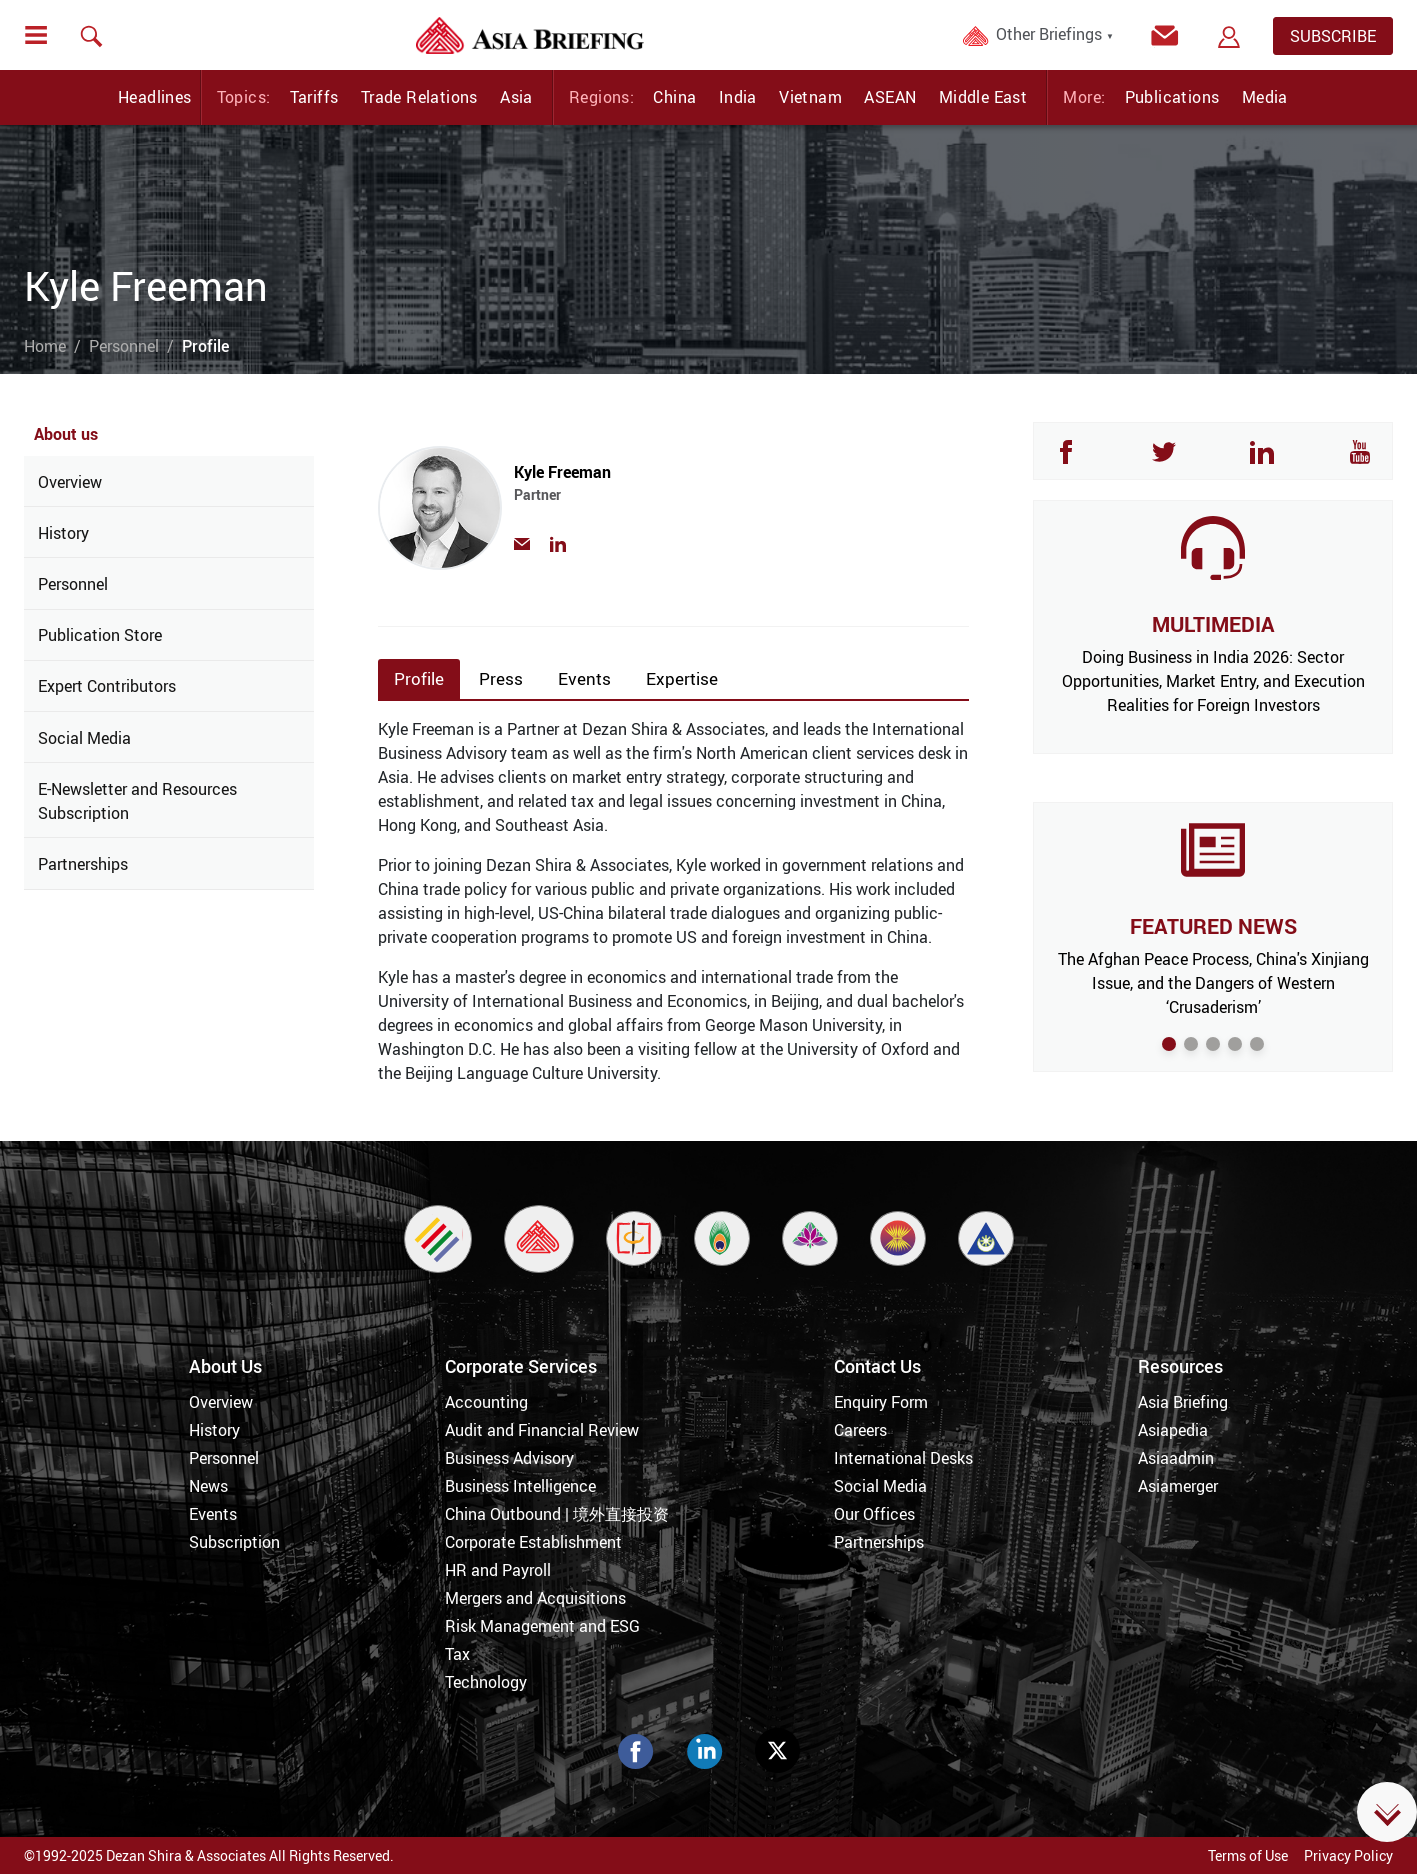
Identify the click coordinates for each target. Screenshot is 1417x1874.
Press (501, 678)
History (63, 533)
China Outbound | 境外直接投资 (557, 1514)
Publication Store (100, 635)
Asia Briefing (1183, 1402)
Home (45, 346)
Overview (70, 482)
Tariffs (314, 97)
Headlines (155, 97)
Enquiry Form (881, 1402)
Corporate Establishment (533, 1542)
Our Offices (874, 1514)
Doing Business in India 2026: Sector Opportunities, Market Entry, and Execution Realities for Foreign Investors (1213, 681)
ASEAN (890, 97)
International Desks (903, 1458)
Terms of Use (1248, 1855)
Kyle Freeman (691, 492)
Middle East (983, 97)
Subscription (234, 1542)
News (208, 1486)
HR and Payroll (498, 1570)
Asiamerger (1178, 1486)
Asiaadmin (1176, 1458)
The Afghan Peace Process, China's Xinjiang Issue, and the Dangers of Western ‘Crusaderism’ (1213, 983)
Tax (457, 1654)
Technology (486, 1682)
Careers (860, 1430)
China (674, 97)
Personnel (124, 346)
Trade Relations (419, 97)
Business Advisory (509, 1458)
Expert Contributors (107, 686)
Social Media (84, 738)
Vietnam (810, 97)
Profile (419, 678)
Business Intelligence (520, 1486)
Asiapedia (1173, 1430)
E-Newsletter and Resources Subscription (137, 801)
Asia (516, 97)
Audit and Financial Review (542, 1430)
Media (1265, 97)
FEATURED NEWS (1213, 926)
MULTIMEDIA (1213, 624)
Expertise (682, 678)
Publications (1172, 97)
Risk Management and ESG (542, 1626)
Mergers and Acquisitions (535, 1598)
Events (584, 678)
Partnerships (83, 864)
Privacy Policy (1348, 1855)
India (738, 97)
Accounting (486, 1402)
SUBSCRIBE (1333, 36)
